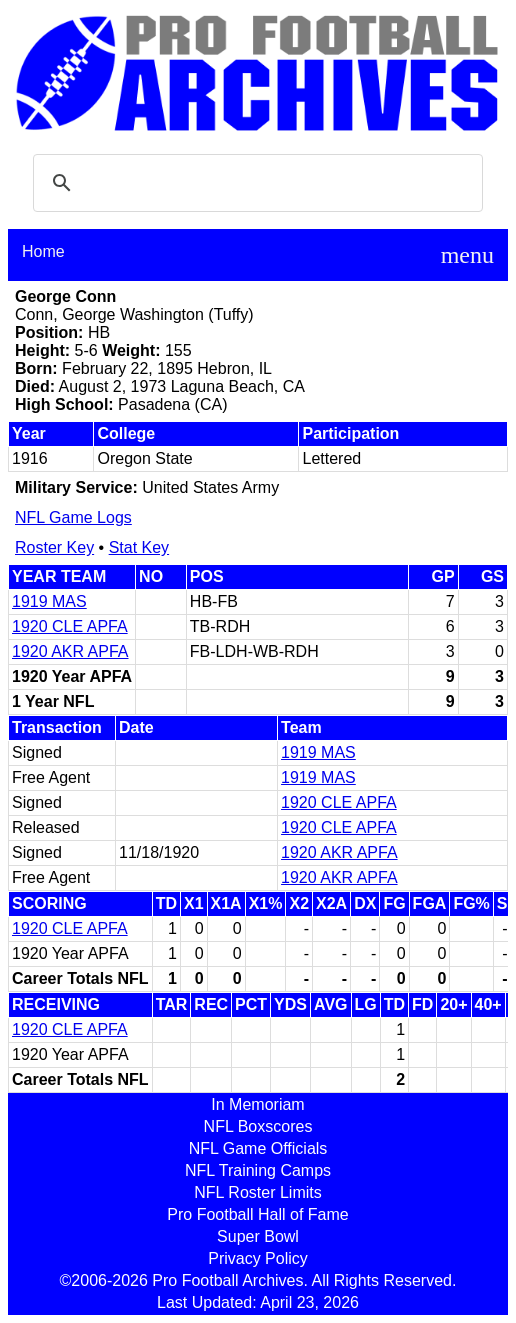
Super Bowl (258, 1236)
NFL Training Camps (258, 1170)
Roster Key (54, 547)
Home (43, 251)
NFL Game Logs (73, 517)
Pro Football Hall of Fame (257, 1214)
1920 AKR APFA (70, 651)
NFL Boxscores (258, 1126)
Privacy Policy (258, 1258)
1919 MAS (49, 601)
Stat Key (139, 547)
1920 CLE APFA (70, 626)
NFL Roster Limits (257, 1192)
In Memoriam (257, 1104)
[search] (255, 183)
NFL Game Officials (258, 1148)
